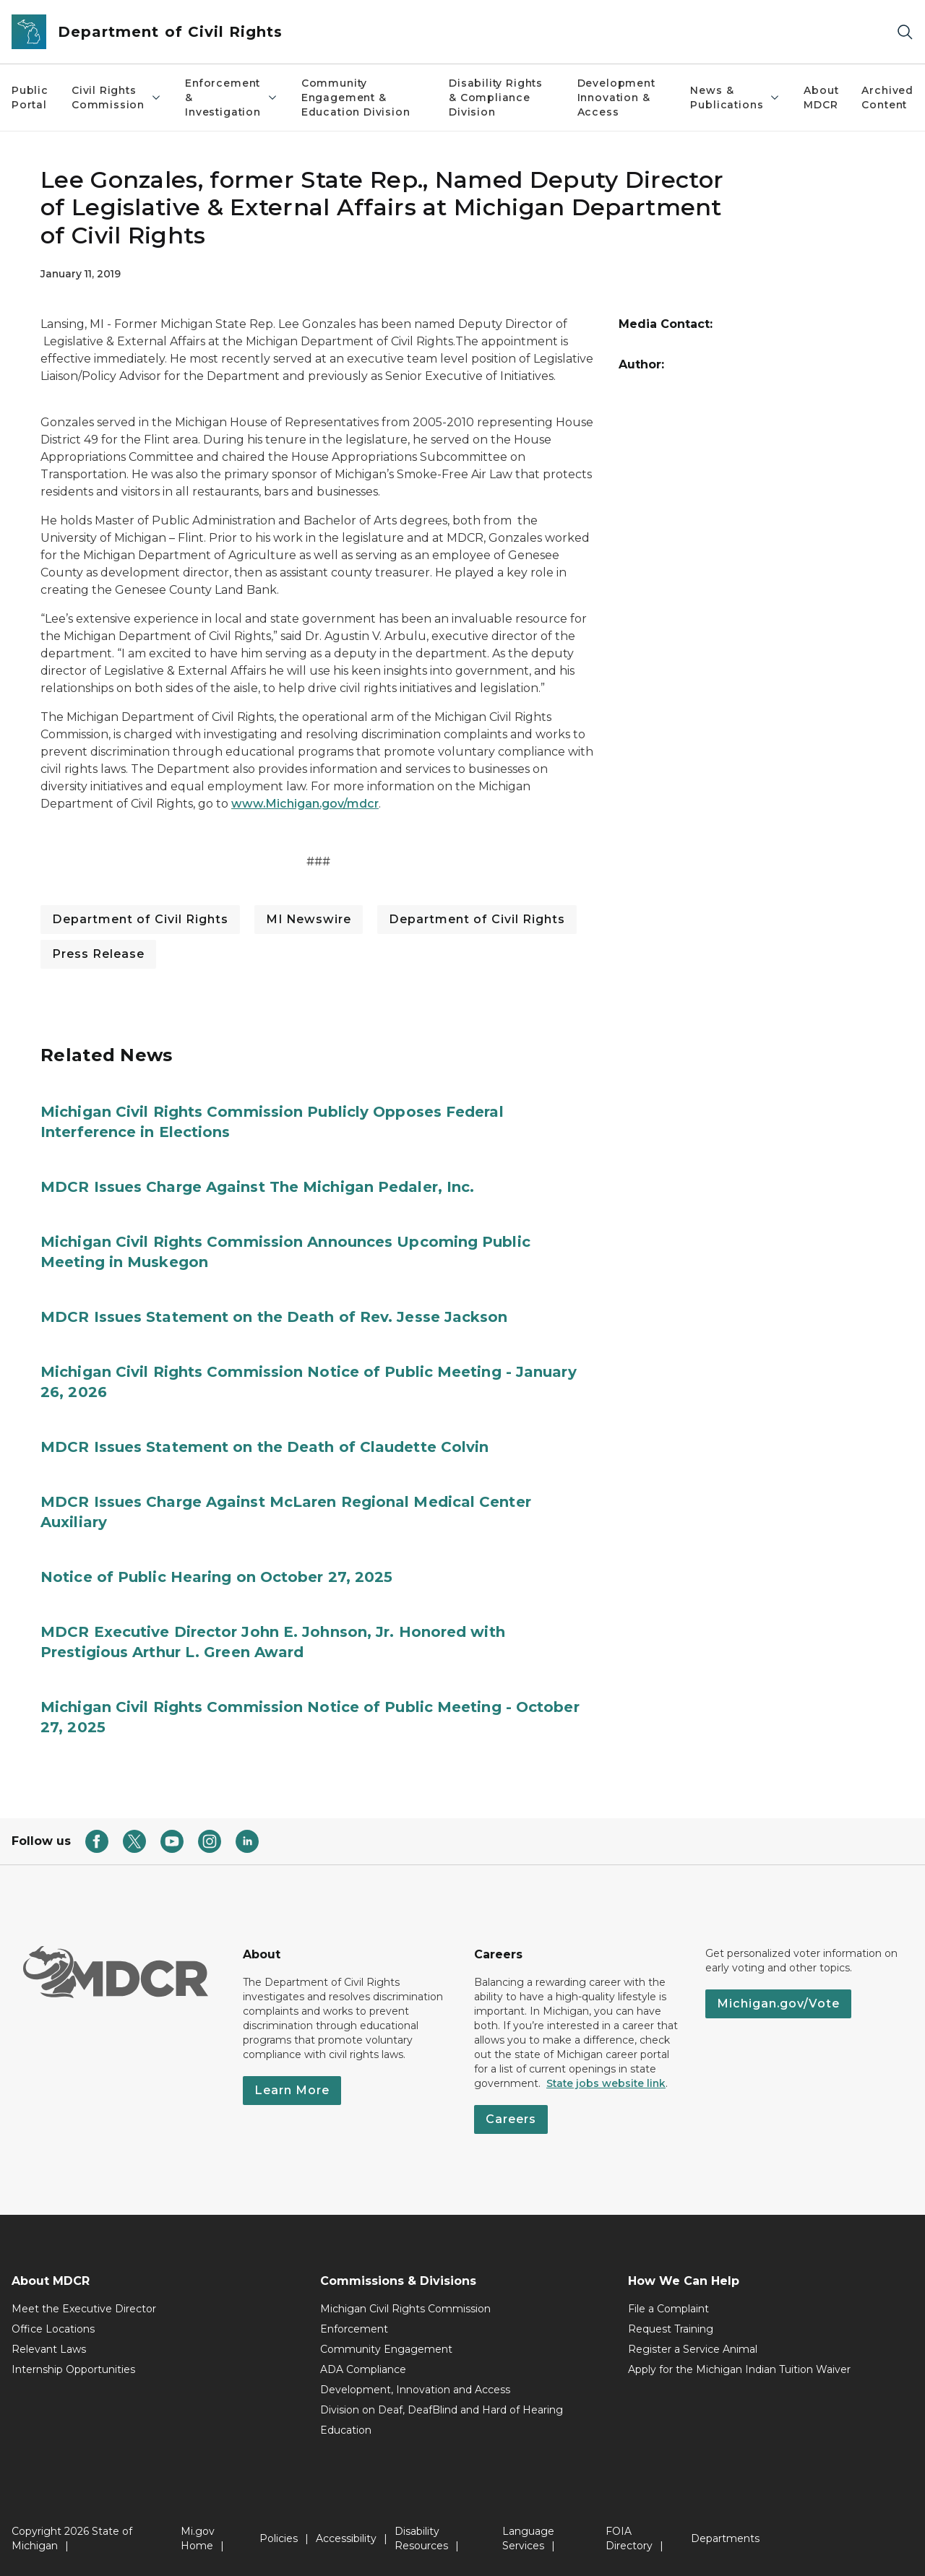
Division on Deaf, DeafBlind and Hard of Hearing (441, 2409)
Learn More (292, 2090)
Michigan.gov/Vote (778, 2003)
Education (345, 2430)
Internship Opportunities (73, 2369)
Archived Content (887, 97)
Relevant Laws (49, 2349)
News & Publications (735, 97)
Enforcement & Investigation (231, 97)
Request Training (670, 2328)
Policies (278, 2538)
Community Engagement (386, 2349)
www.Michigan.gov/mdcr (305, 804)
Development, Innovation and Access (415, 2389)
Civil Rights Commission (117, 97)
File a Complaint (668, 2308)
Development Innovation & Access (616, 97)
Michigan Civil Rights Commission (405, 2308)
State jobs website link (606, 2083)
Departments (725, 2538)
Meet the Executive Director (84, 2308)
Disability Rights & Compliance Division (496, 97)
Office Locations (53, 2328)
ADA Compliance (363, 2369)
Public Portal (30, 97)
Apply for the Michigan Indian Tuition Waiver (739, 2369)
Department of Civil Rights (140, 919)
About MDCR (821, 97)
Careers (511, 2119)
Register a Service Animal (692, 2349)
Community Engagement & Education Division (355, 97)
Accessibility (346, 2538)
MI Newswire (308, 919)
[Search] (904, 32)
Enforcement (354, 2328)
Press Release (98, 954)
